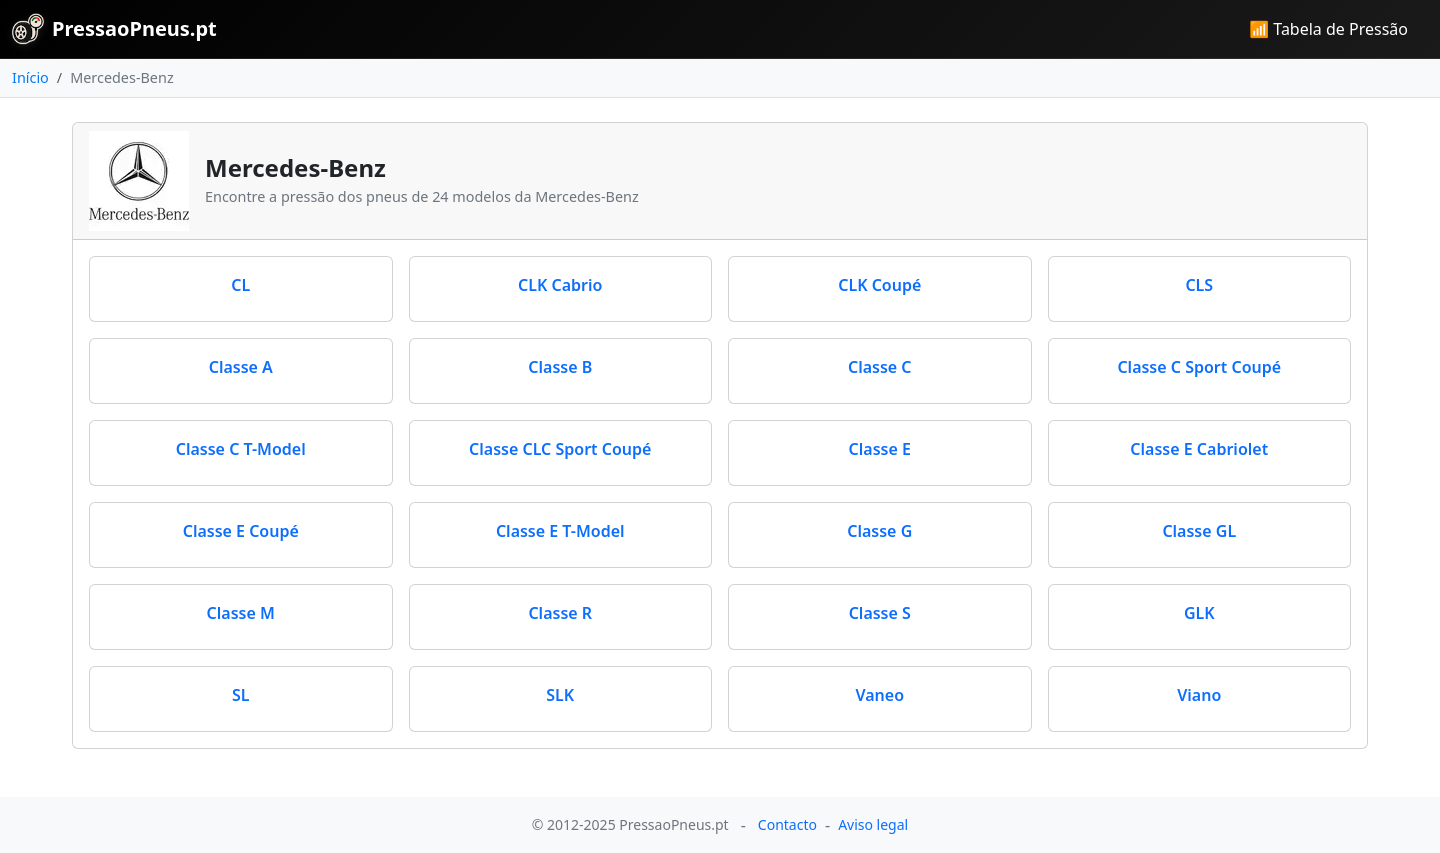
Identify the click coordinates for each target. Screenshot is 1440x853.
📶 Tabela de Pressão (1328, 29)
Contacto (787, 824)
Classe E (880, 449)
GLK (1199, 613)
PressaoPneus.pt (114, 29)
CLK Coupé (879, 285)
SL (241, 695)
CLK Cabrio (560, 285)
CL (240, 285)
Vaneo (879, 695)
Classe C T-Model (241, 449)
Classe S (880, 613)
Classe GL (1199, 531)
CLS (1199, 285)
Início (30, 77)
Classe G (879, 531)
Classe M (241, 613)
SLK (560, 695)
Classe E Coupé (241, 531)
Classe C (880, 367)
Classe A (241, 367)
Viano (1199, 695)
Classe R (560, 613)
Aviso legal (873, 824)
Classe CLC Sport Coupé (560, 449)
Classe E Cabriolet (1199, 449)
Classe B (560, 367)
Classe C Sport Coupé (1199, 367)
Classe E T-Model (560, 531)
